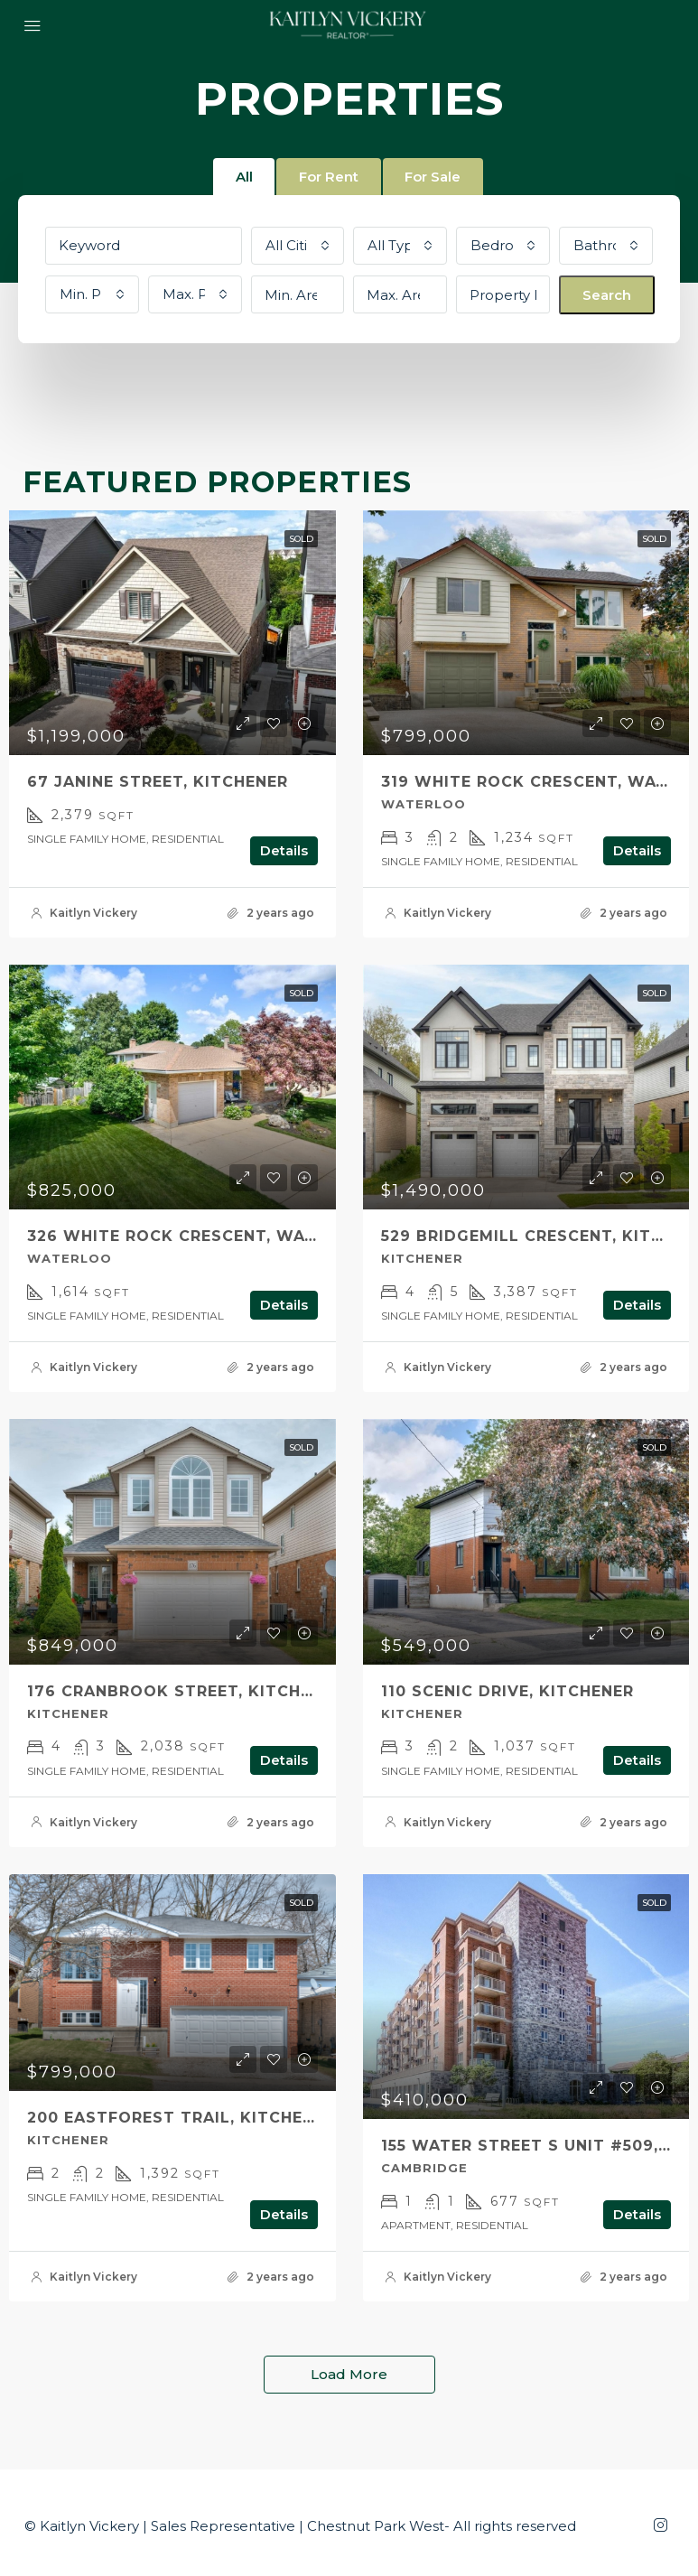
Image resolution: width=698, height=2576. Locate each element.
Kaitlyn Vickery (93, 912)
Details (284, 850)
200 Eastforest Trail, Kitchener (181, 2117)
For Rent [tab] (328, 176)
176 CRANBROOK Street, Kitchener (185, 1691)
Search (606, 294)
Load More (349, 2374)
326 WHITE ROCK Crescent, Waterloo (200, 1236)
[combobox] (298, 246)
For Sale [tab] (433, 176)
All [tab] (243, 176)
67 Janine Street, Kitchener (157, 781)
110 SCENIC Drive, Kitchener (507, 1691)
